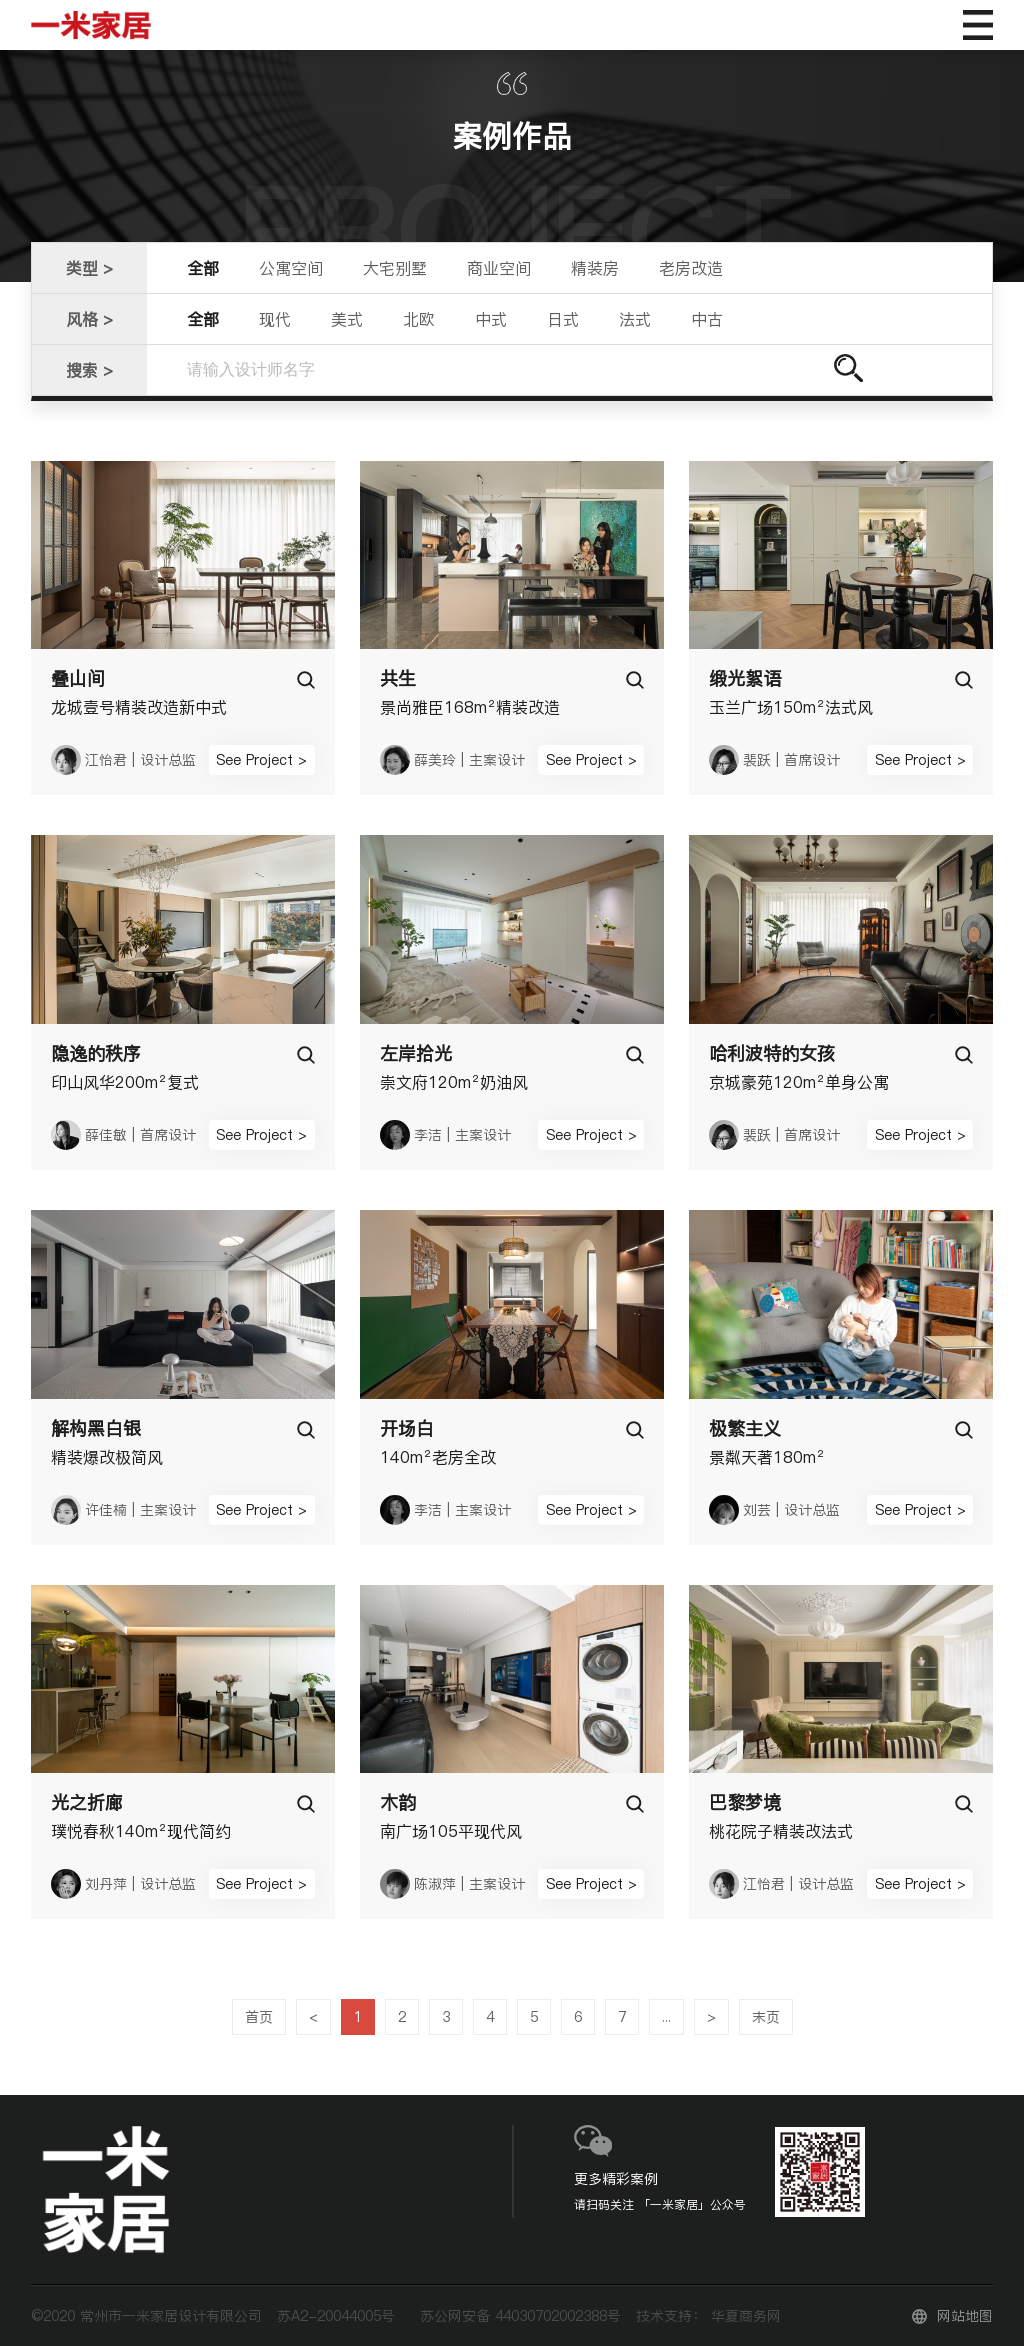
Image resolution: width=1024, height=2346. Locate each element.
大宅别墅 (395, 268)
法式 (635, 319)
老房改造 (691, 268)
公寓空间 (291, 268)
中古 (707, 319)
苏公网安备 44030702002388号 (520, 2316)
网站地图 (965, 2316)
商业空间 (499, 268)
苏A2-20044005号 (336, 2316)
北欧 (419, 319)
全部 (203, 268)
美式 (347, 319)
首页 (259, 2017)
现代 (275, 319)
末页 (766, 2017)
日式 (563, 319)
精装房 (595, 268)
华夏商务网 (746, 2316)
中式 (491, 319)
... (666, 2017)
